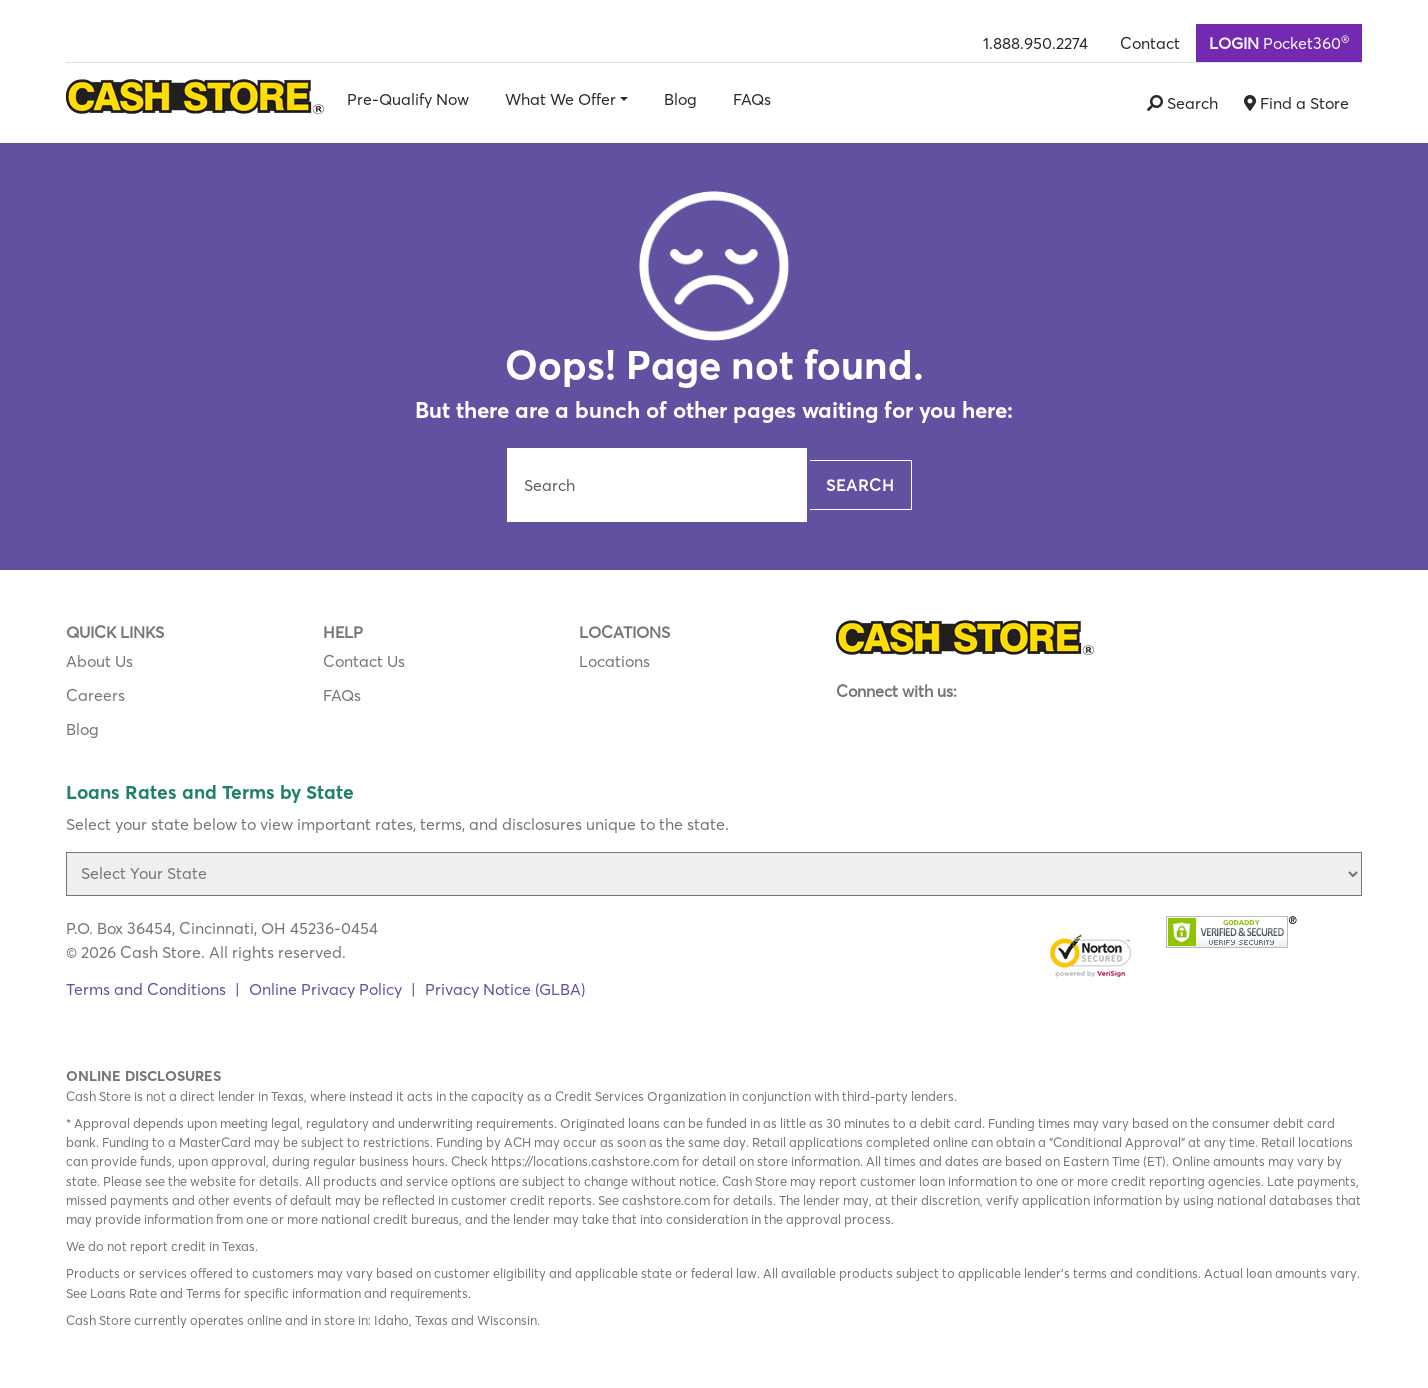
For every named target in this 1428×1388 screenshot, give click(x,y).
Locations (614, 661)
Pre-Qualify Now (408, 99)
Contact (1150, 43)
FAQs (752, 99)
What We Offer (560, 99)
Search (860, 485)
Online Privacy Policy (325, 989)
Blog (680, 99)
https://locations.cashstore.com (585, 1161)
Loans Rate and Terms (155, 1293)
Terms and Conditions (146, 989)
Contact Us (364, 661)
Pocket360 (1279, 42)
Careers (95, 695)
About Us (99, 661)
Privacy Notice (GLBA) (505, 989)
